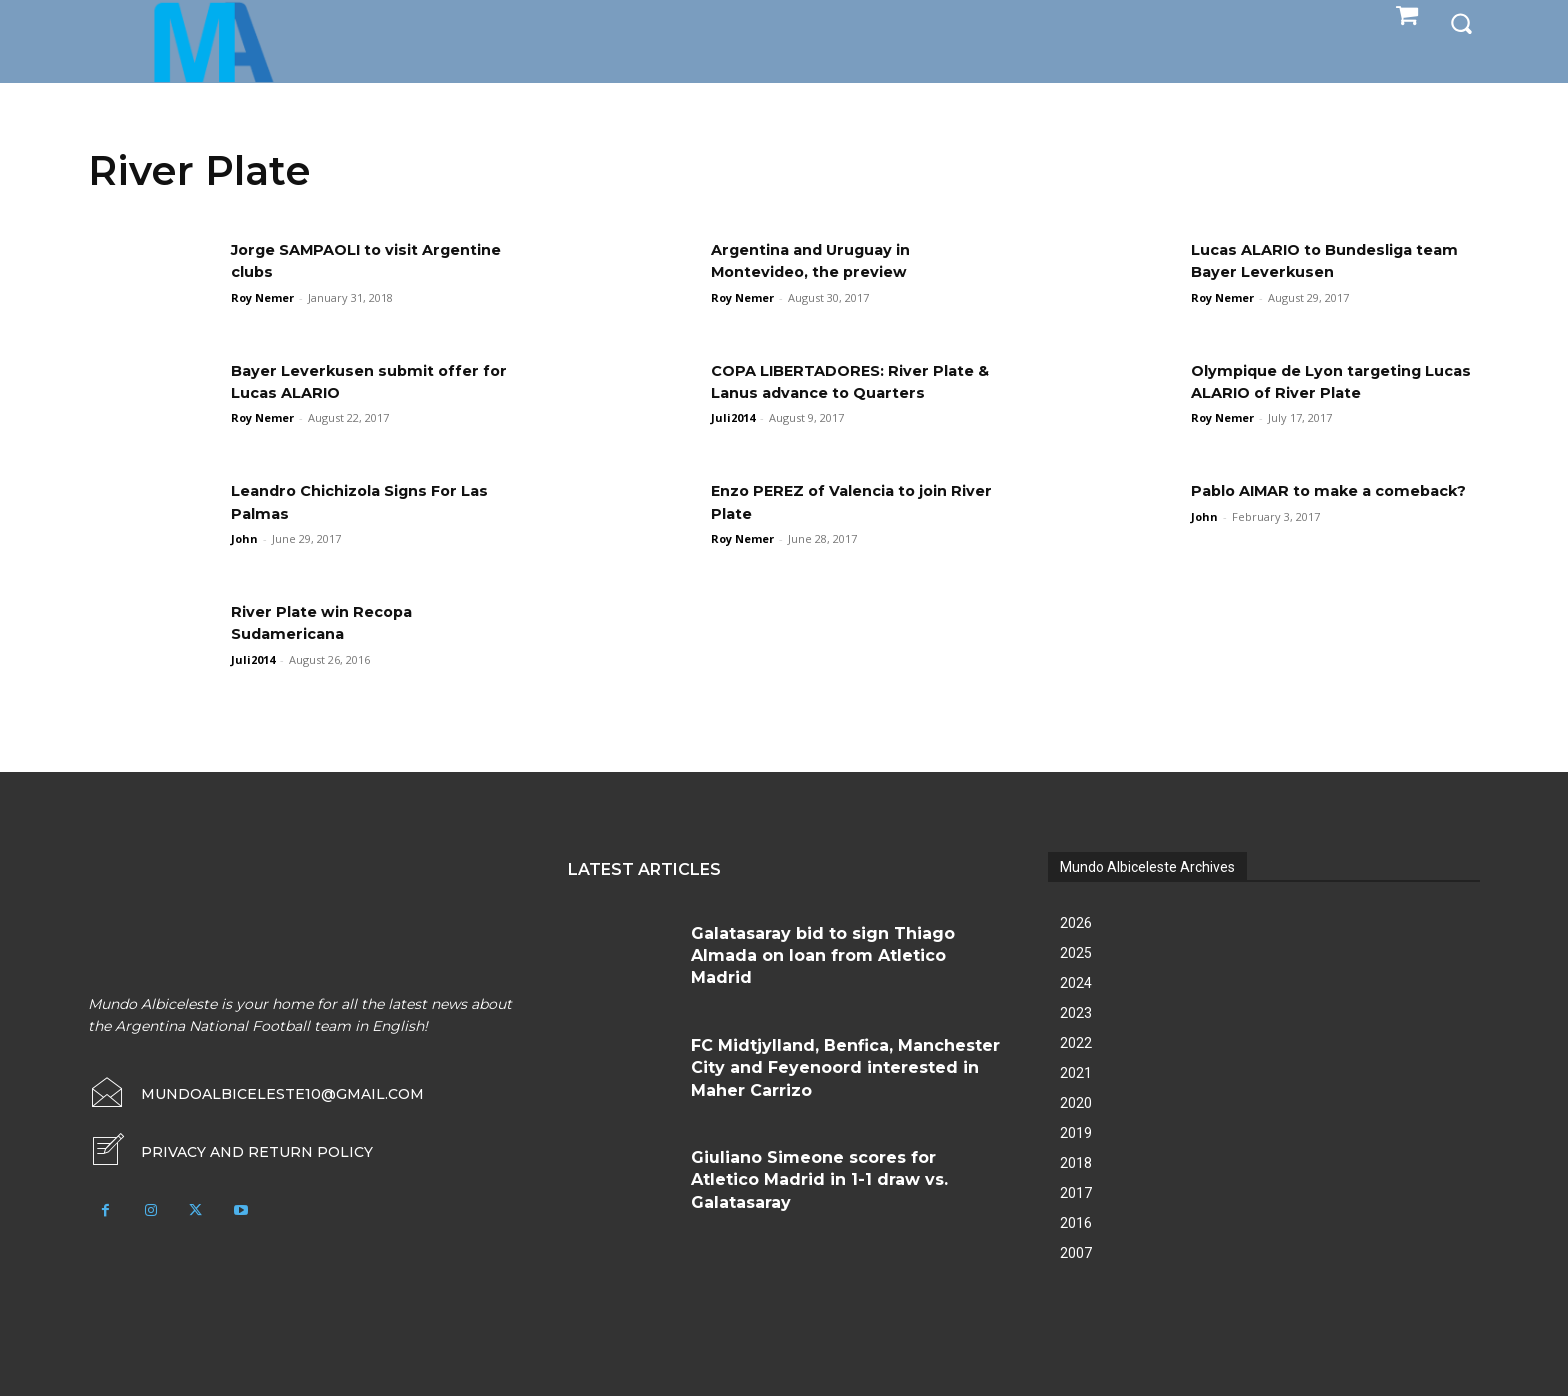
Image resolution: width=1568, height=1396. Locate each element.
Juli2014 (733, 417)
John (244, 538)
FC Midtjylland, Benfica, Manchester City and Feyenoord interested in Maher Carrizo (845, 1068)
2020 (1076, 1103)
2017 (1076, 1193)
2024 (1076, 983)
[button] (1461, 22)
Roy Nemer (262, 297)
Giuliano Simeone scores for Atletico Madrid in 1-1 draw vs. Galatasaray (819, 1180)
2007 (1076, 1253)
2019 (1076, 1133)
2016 (1076, 1223)
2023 (1076, 1013)
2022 (1076, 1043)
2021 (1076, 1073)
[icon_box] (230, 1152)
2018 (1076, 1163)
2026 (1076, 923)
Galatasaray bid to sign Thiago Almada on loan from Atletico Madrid (823, 956)
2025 (1076, 953)
